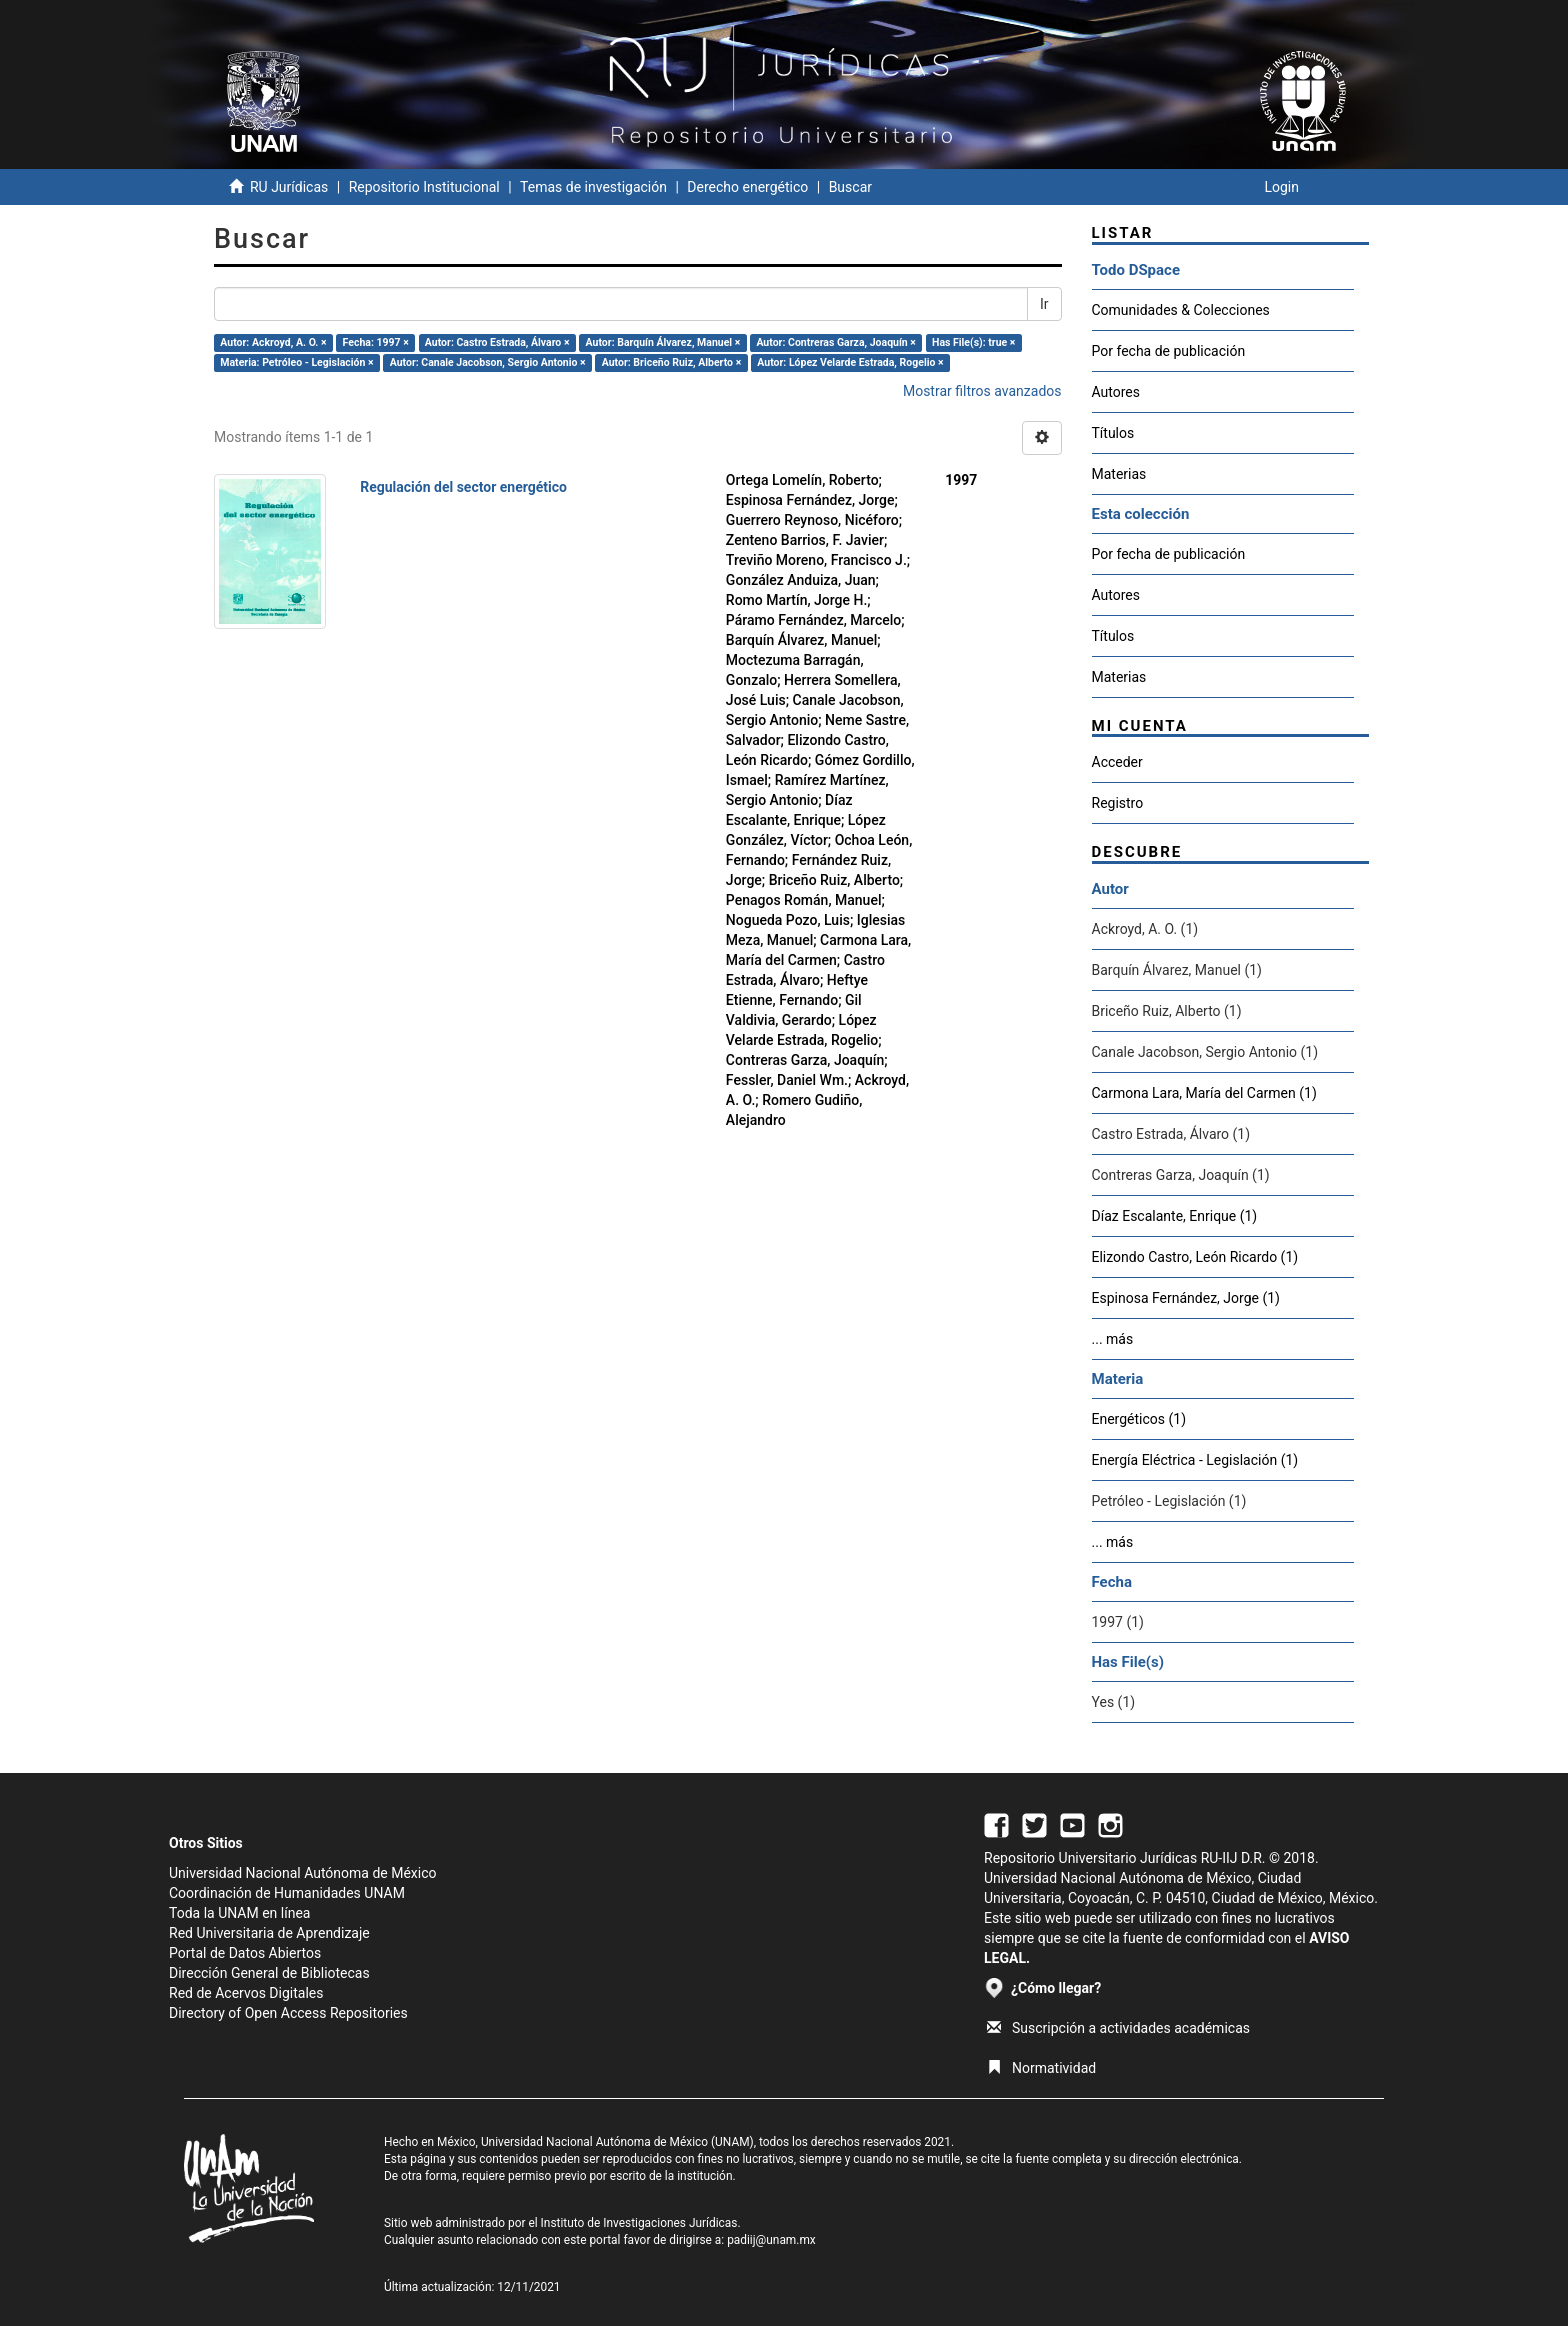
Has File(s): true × (973, 342)
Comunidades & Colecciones (1181, 310)
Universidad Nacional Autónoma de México (303, 1873)
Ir (1044, 304)
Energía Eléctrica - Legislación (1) (1195, 1460)
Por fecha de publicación (1169, 351)
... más (1113, 1339)
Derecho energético (747, 187)
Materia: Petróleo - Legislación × (296, 362)
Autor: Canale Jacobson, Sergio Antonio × (488, 362)
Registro (1118, 803)
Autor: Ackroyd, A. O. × (273, 342)
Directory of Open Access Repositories (288, 2013)
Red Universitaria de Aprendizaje (269, 1933)
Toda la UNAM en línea (239, 1913)
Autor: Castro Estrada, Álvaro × (497, 342)
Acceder (1117, 762)
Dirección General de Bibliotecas (269, 1973)
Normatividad (1041, 2068)
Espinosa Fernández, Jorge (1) (1186, 1298)
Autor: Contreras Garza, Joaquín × (836, 342)
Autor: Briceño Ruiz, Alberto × (671, 362)
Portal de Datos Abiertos (245, 1953)
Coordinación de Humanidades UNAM (287, 1893)
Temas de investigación (593, 187)
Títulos (1113, 433)
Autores (1116, 392)
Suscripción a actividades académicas (1118, 2028)
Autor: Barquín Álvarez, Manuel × (663, 342)
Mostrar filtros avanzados (982, 391)
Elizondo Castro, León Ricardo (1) (1195, 1257)
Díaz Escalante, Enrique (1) (1175, 1216)
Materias (1119, 474)
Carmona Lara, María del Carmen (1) (1204, 1093)
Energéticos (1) (1139, 1419)
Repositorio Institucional (424, 187)
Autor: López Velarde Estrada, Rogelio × (850, 362)
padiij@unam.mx (771, 2240)
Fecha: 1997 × (376, 342)
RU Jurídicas (289, 187)
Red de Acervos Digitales (246, 1993)
